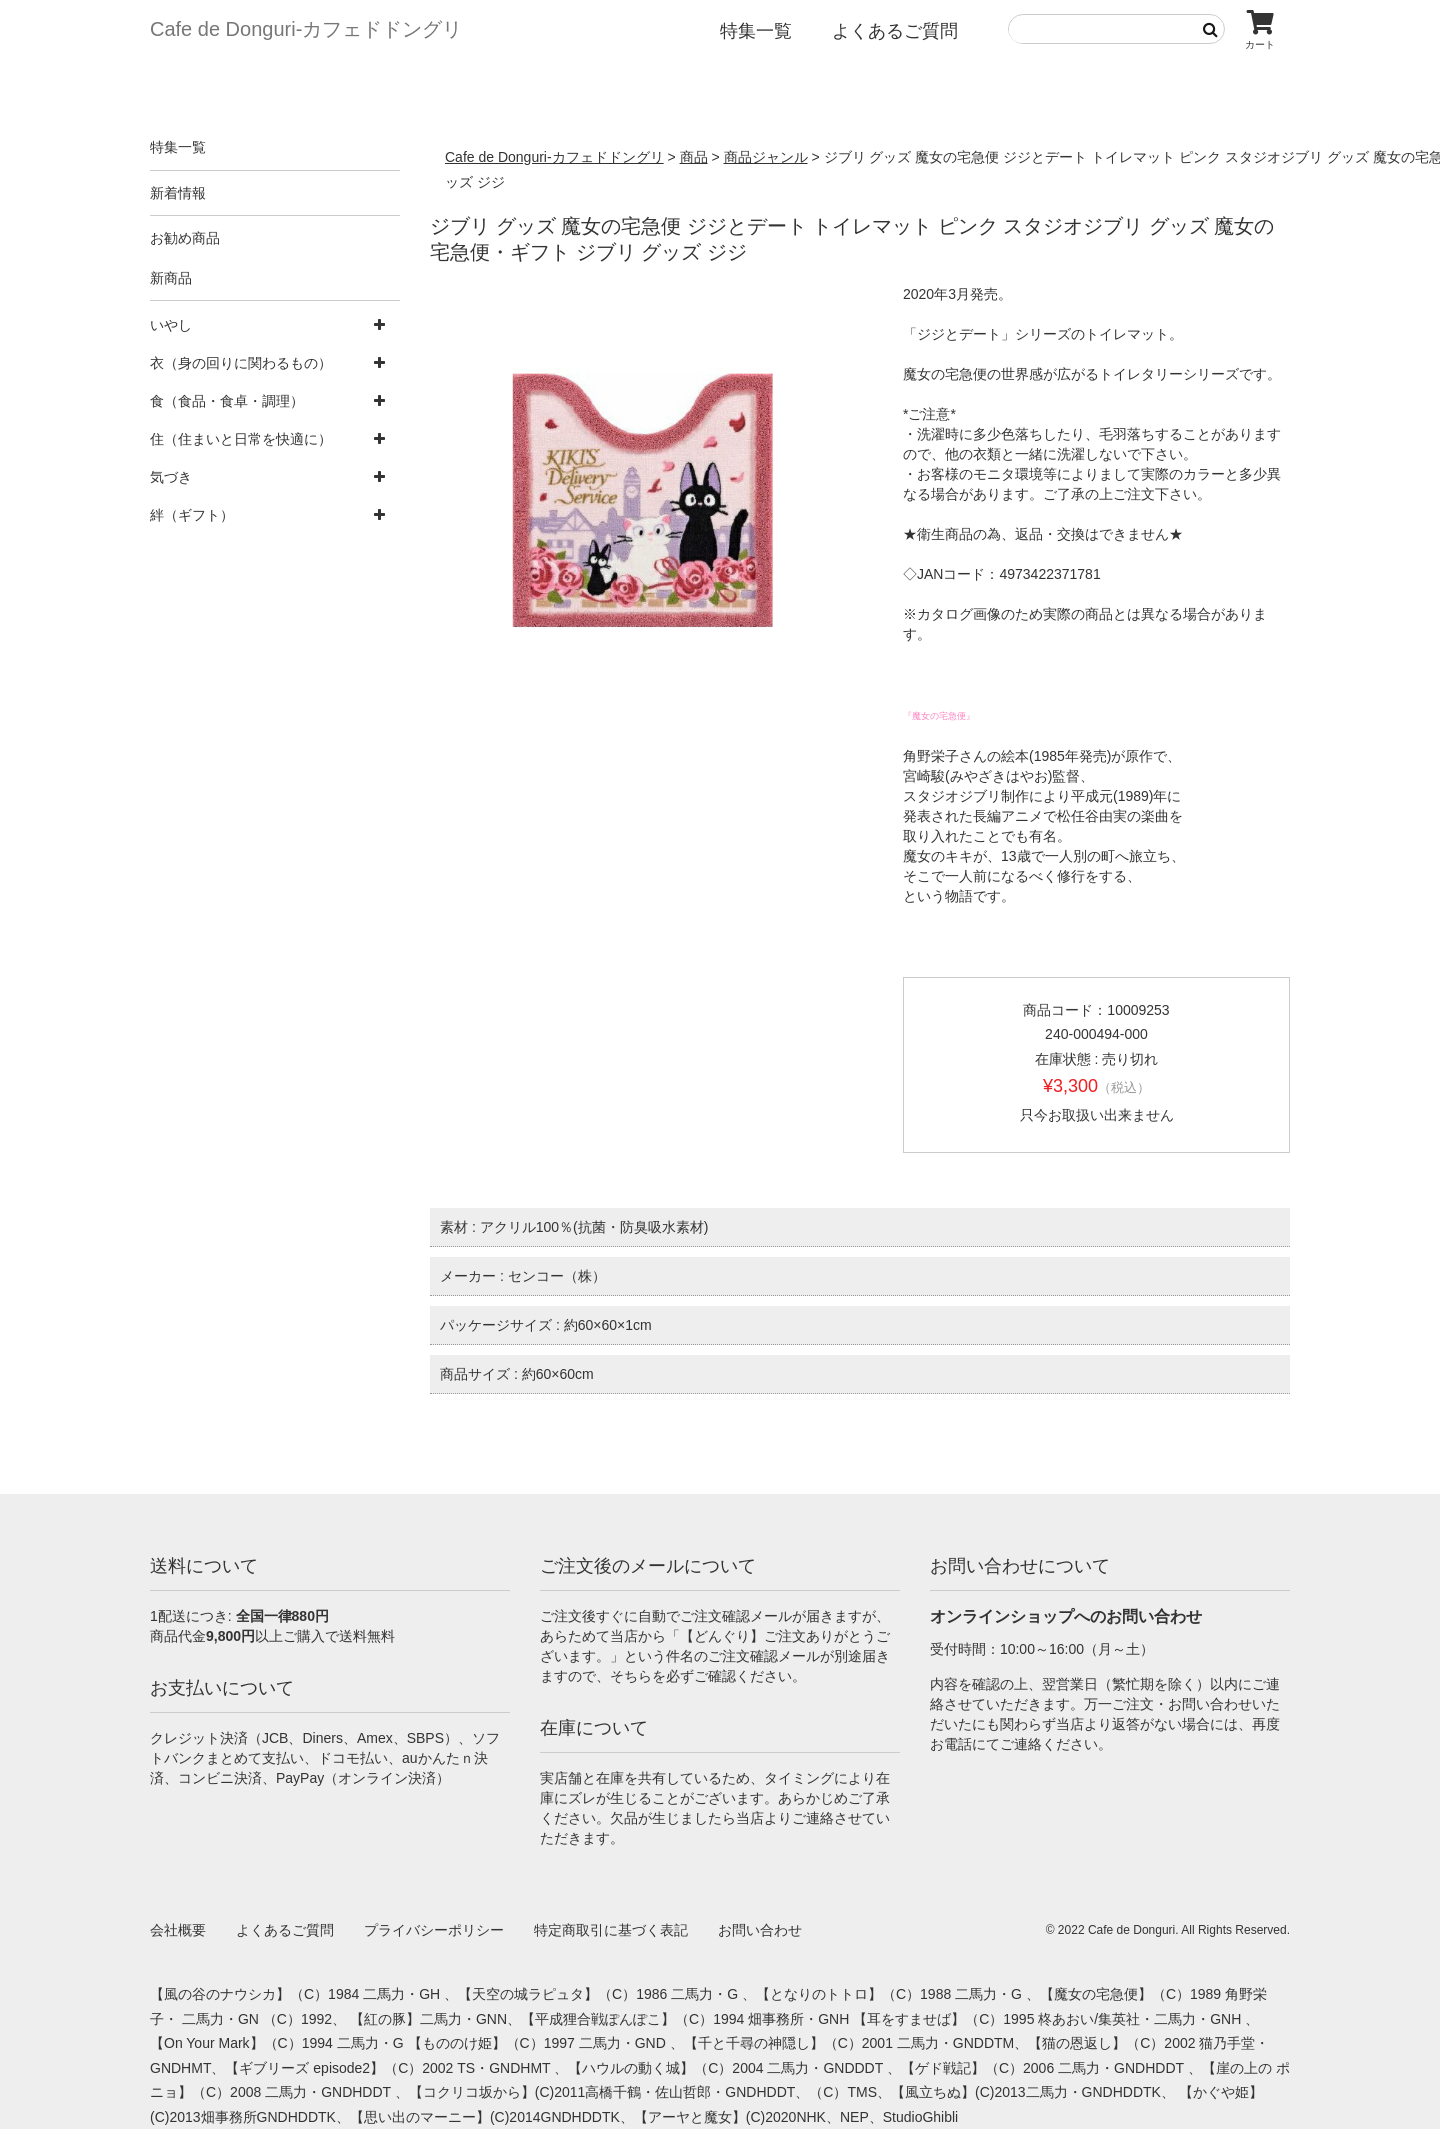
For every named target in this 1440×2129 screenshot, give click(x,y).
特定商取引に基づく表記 (611, 1930)
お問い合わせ (760, 1930)
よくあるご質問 (895, 31)
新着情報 (178, 193)
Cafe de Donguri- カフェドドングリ (306, 29)
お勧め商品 (185, 238)
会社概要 (178, 1930)
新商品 (171, 278)
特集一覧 (756, 31)
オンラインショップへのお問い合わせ (1066, 1616)
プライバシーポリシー (434, 1930)
